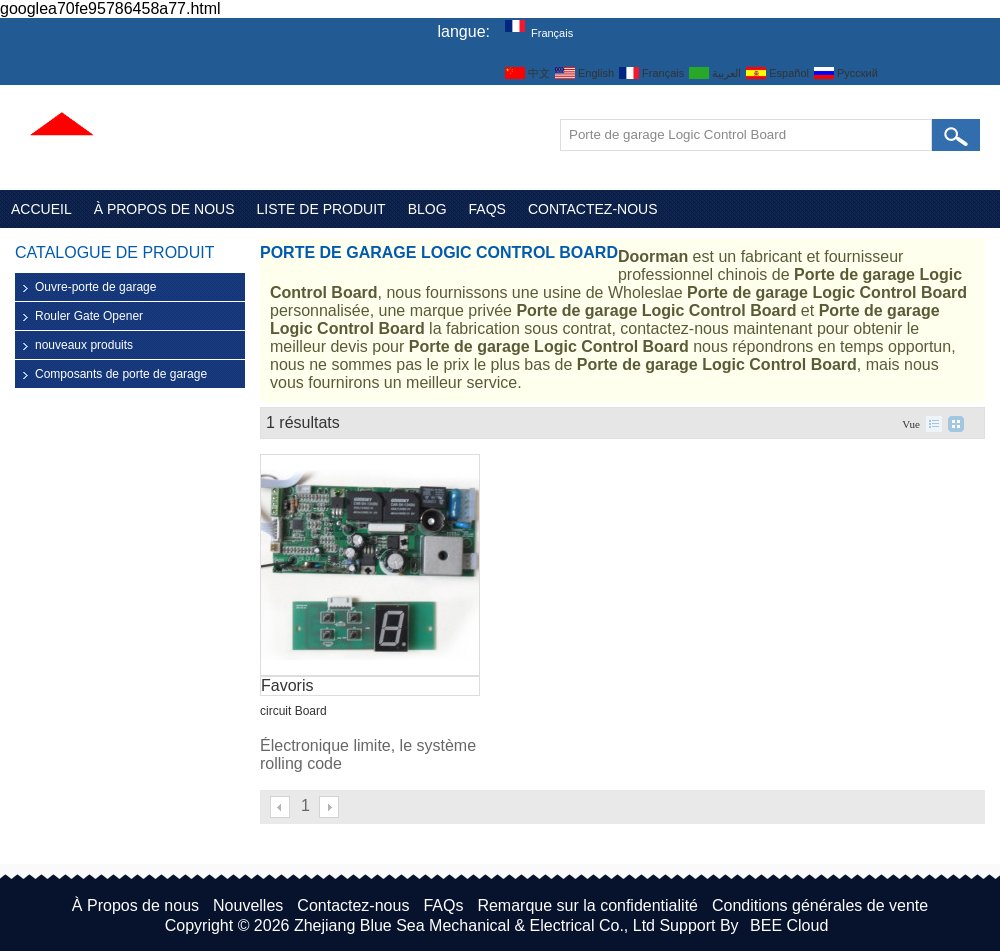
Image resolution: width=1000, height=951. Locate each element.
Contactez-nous (593, 209)
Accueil (41, 209)
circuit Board (293, 711)
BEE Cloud (789, 925)
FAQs (487, 209)
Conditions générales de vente (820, 905)
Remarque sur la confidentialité (587, 905)
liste (934, 424)
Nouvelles (248, 905)
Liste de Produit (321, 209)
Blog (427, 209)
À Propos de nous (164, 209)
